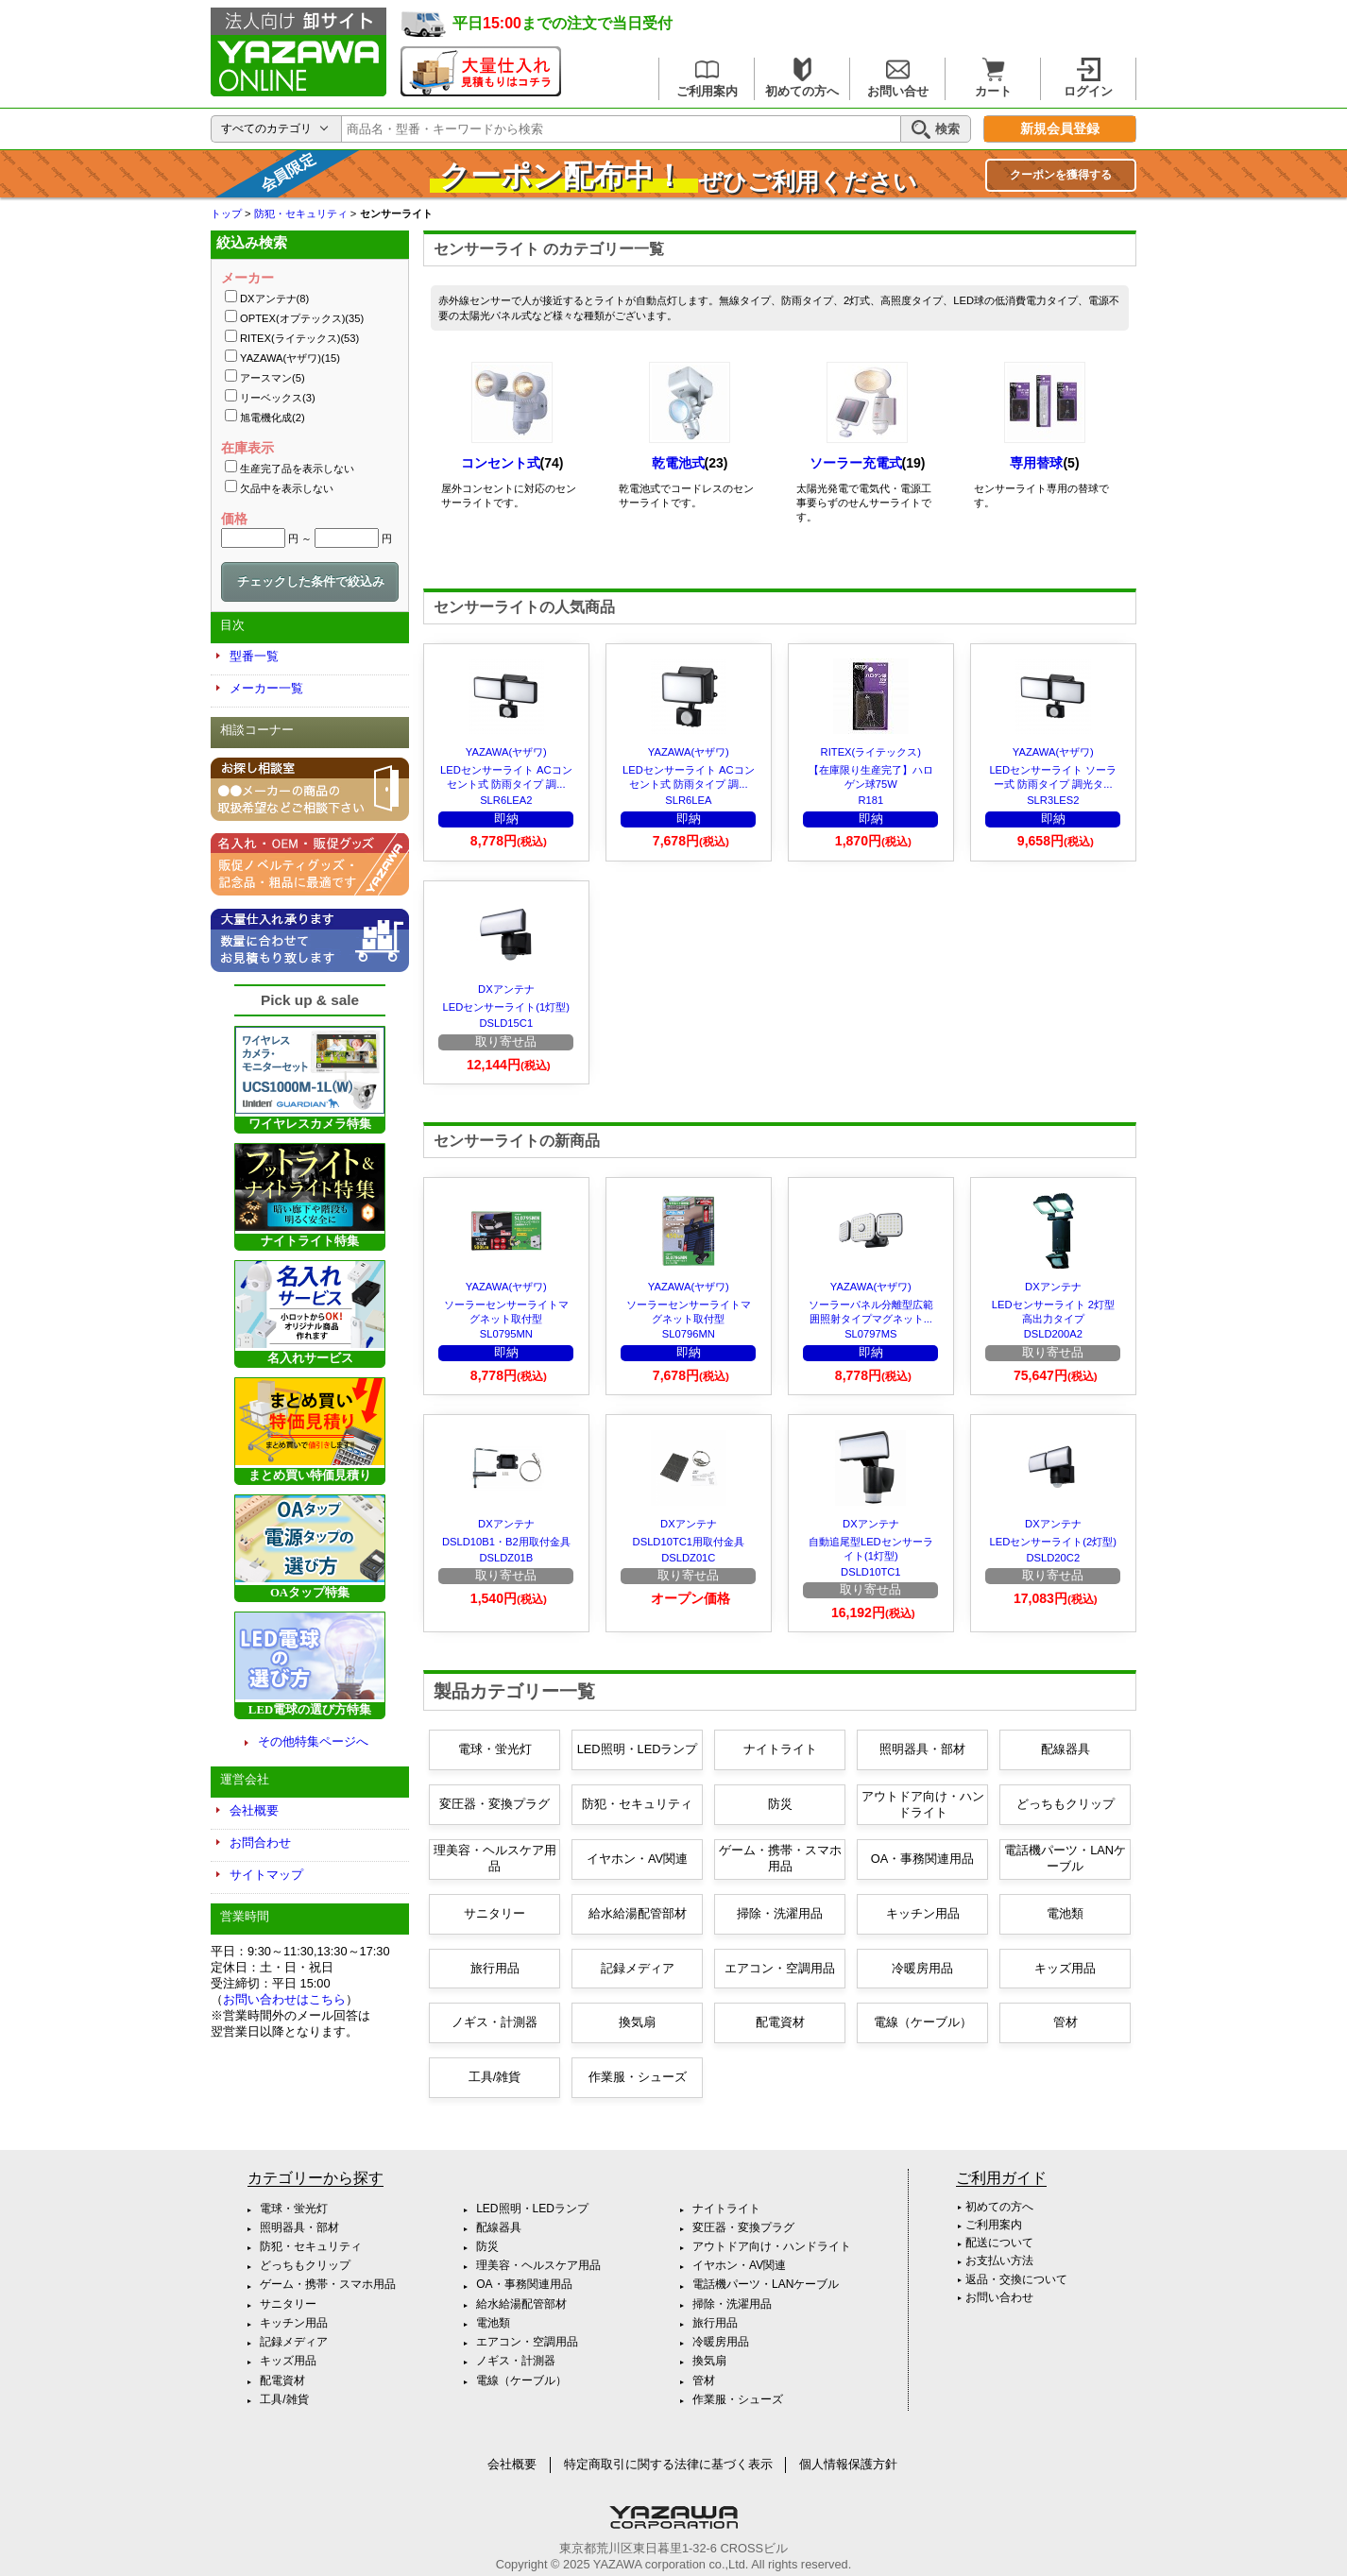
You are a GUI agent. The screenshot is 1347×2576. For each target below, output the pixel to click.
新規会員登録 (1060, 129)
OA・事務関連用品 (923, 1858)
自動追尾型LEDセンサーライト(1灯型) (871, 1548)
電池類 (1065, 1913)
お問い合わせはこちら (284, 1999)
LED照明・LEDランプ (637, 1749)
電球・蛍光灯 (495, 1749)
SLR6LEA (688, 800)
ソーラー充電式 (856, 462)
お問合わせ (260, 1842)
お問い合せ (898, 78)
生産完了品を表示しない (297, 468)
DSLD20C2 (1054, 1557)
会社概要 (254, 1810)
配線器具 (1065, 1749)
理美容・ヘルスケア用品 (495, 1858)
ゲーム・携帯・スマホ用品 (780, 1858)
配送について (999, 2242)
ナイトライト (780, 1749)
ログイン (1088, 78)
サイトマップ (266, 1875)
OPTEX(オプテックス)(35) (302, 318)
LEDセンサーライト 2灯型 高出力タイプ (1053, 1311)
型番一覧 (254, 656)
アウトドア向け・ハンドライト (922, 1804)
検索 (936, 129)
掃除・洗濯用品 (780, 1913)
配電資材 (780, 2022)
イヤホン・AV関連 (637, 1858)
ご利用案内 (707, 78)
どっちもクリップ (1065, 1804)
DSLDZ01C (688, 1557)
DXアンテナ (506, 989)
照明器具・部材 (922, 1749)
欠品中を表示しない (286, 488)
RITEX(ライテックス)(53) (299, 338)
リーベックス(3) (277, 397)
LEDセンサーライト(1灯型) (506, 1007)
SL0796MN (688, 1333)
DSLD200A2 (1053, 1333)
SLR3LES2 (1053, 800)
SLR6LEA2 (506, 800)
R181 (870, 800)
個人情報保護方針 (848, 2464)
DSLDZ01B (507, 1557)
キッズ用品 (1065, 1968)
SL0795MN (506, 1333)
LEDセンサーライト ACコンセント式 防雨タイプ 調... (505, 777)
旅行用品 (495, 1968)
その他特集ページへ (313, 1741)
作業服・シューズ (637, 2077)
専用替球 (1036, 462)
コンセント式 (500, 462)
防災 (780, 1804)
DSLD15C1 (507, 1023)
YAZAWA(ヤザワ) (506, 752)
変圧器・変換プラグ (494, 1804)
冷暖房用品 (922, 1968)
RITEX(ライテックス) (871, 752)
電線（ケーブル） (923, 2022)
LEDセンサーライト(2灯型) (1053, 1541)
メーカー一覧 (266, 688)
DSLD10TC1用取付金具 (688, 1541)
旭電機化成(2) (272, 417)
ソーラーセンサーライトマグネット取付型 (506, 1311)
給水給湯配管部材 (637, 1913)
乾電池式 (678, 462)
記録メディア (637, 1968)
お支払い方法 (999, 2260)
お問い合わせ (999, 2297)
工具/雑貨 (495, 2077)
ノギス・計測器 (494, 2022)
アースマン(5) (272, 378)
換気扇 (637, 2022)
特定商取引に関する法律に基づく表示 (668, 2464)
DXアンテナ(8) (274, 298)
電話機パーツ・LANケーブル (1065, 1858)
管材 (1065, 2022)
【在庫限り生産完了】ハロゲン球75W (871, 777)
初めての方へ (802, 78)
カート (993, 78)
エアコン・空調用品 (780, 1968)
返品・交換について (1016, 2279)
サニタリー (494, 1913)
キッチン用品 (923, 1913)
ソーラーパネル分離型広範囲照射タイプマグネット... (871, 1311)
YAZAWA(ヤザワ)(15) (290, 358)
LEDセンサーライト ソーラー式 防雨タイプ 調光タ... (1053, 777)
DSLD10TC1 (870, 1572)
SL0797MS (870, 1333)
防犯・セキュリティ (637, 1804)
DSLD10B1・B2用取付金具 (506, 1541)
